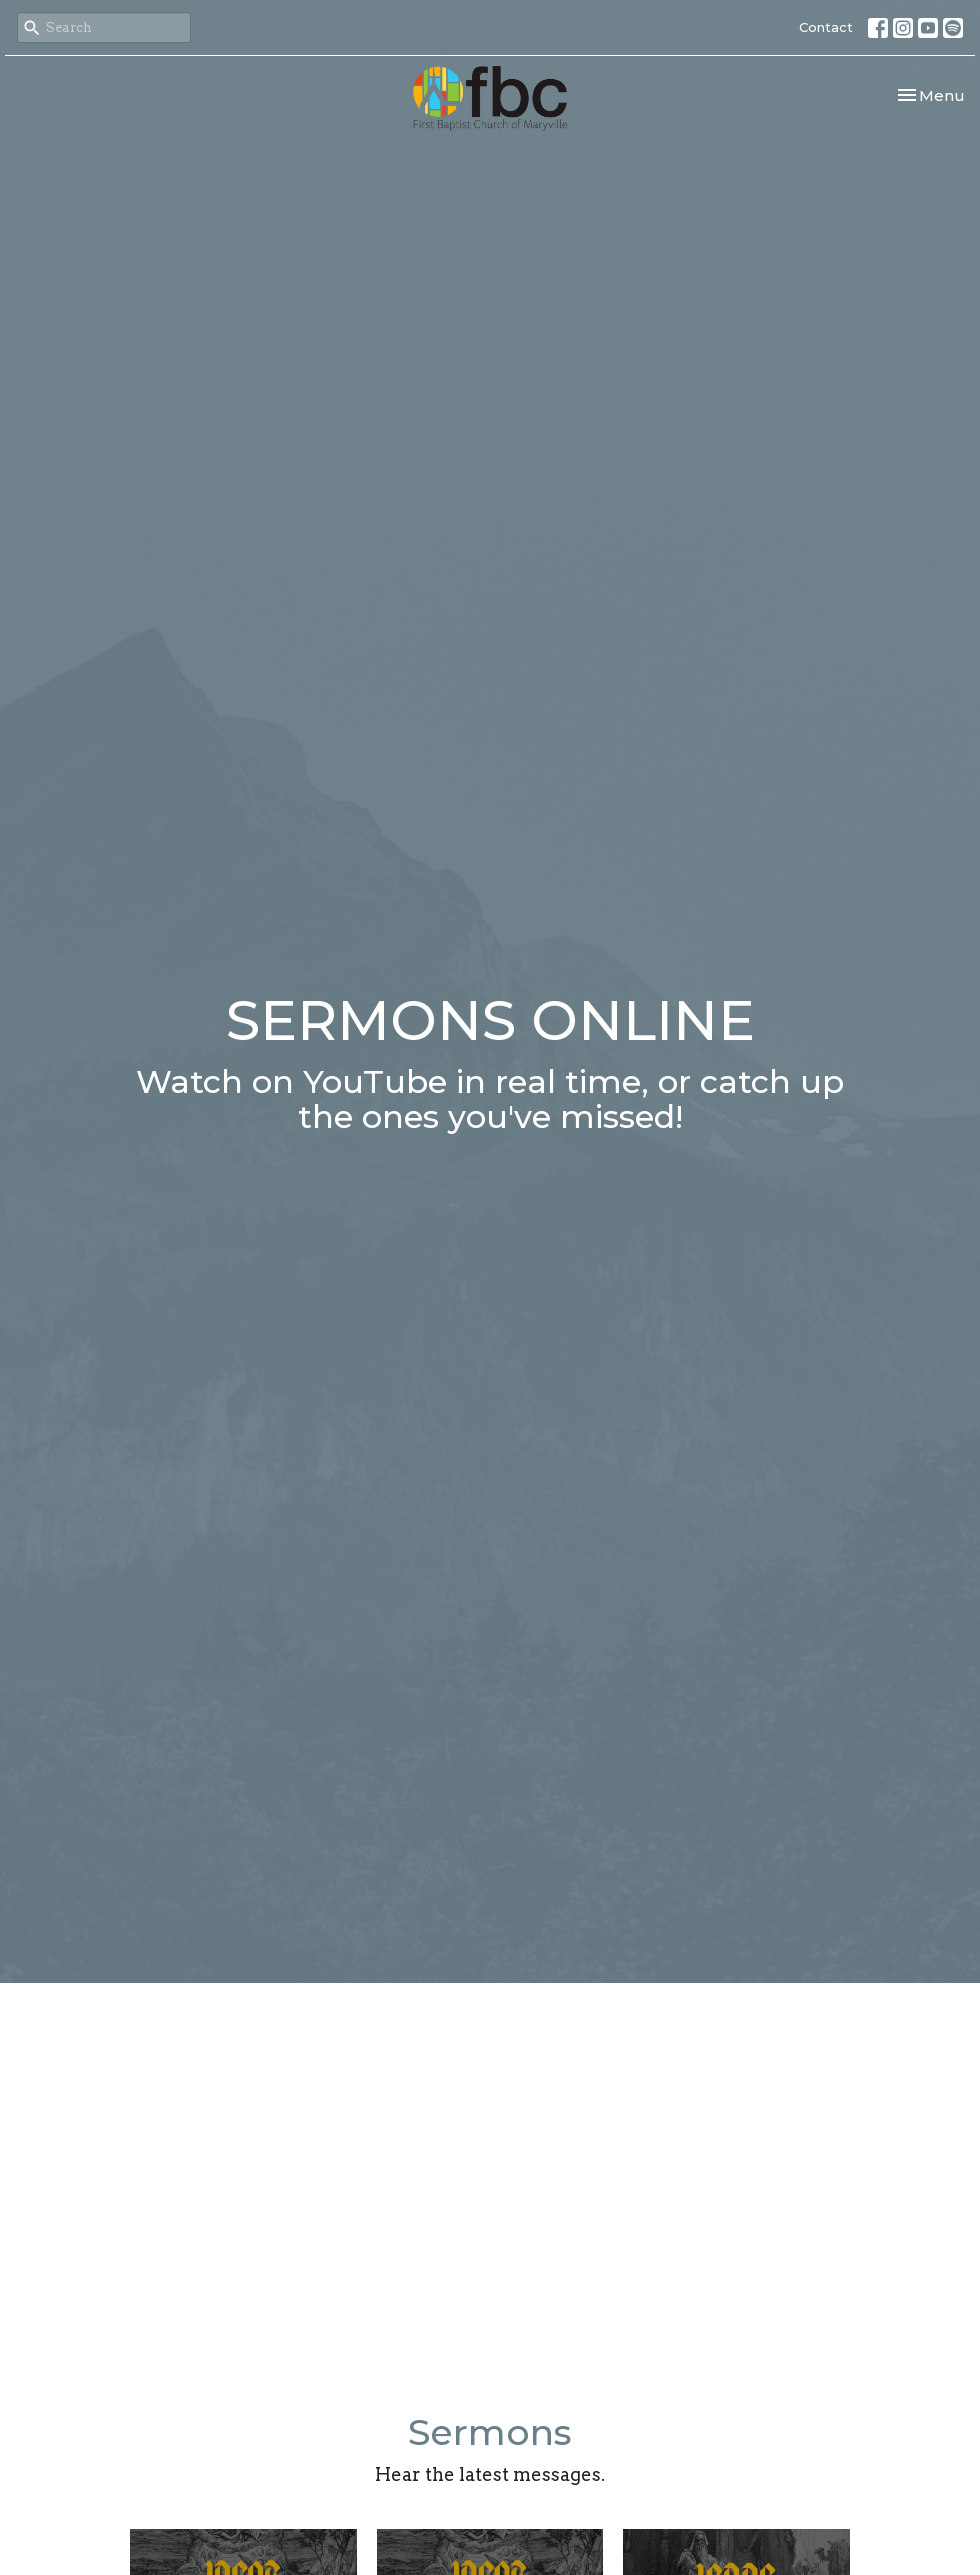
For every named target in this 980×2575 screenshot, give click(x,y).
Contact (826, 27)
